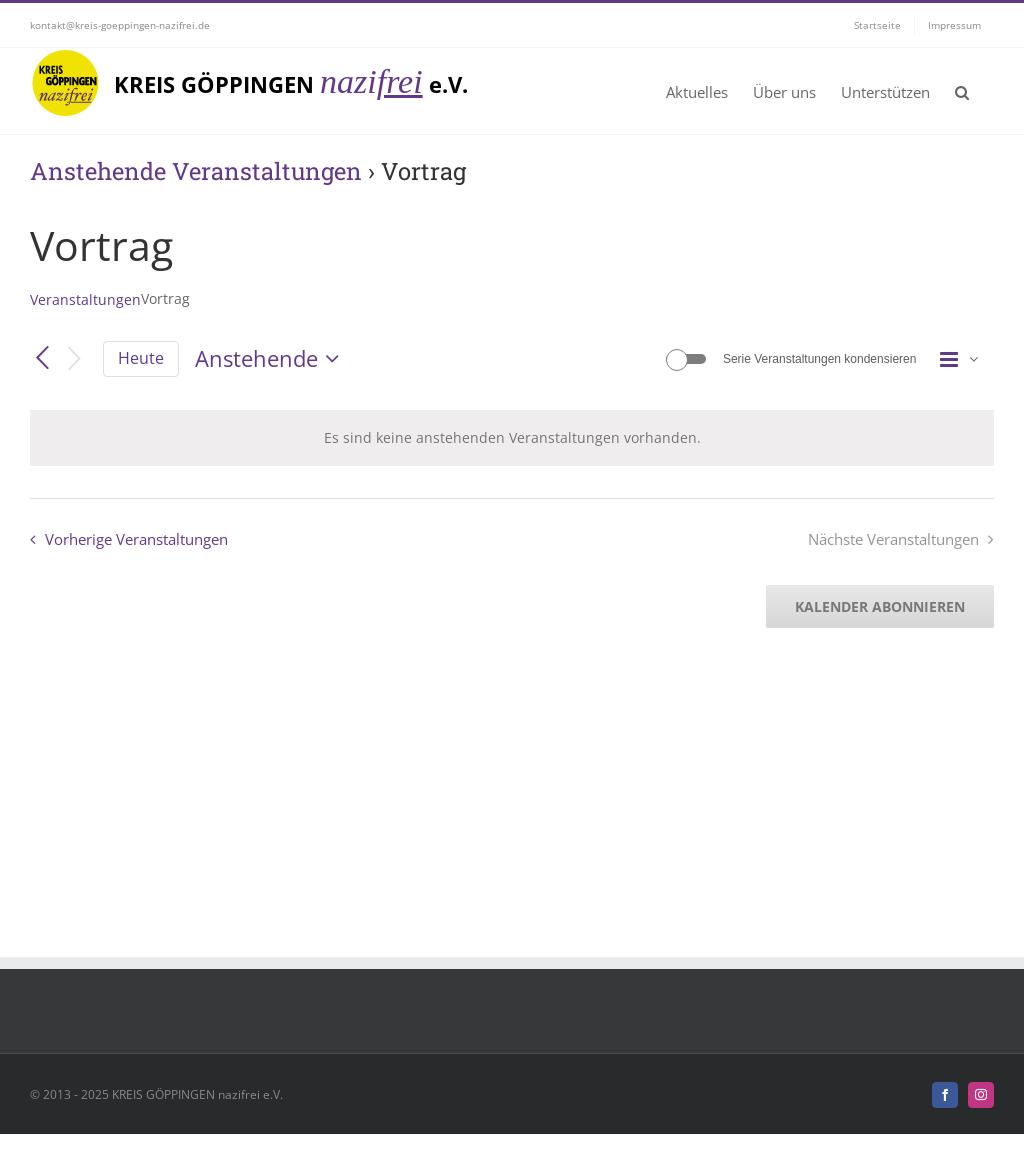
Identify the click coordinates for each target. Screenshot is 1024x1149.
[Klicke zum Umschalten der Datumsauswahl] (271, 359)
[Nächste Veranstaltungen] (75, 359)
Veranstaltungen (85, 299)
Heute (141, 358)
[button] (962, 91)
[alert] (512, 438)
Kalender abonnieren (880, 606)
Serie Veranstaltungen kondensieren (819, 359)
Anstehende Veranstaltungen (196, 170)
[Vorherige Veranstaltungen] (42, 359)
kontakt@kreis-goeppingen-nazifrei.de (120, 25)
